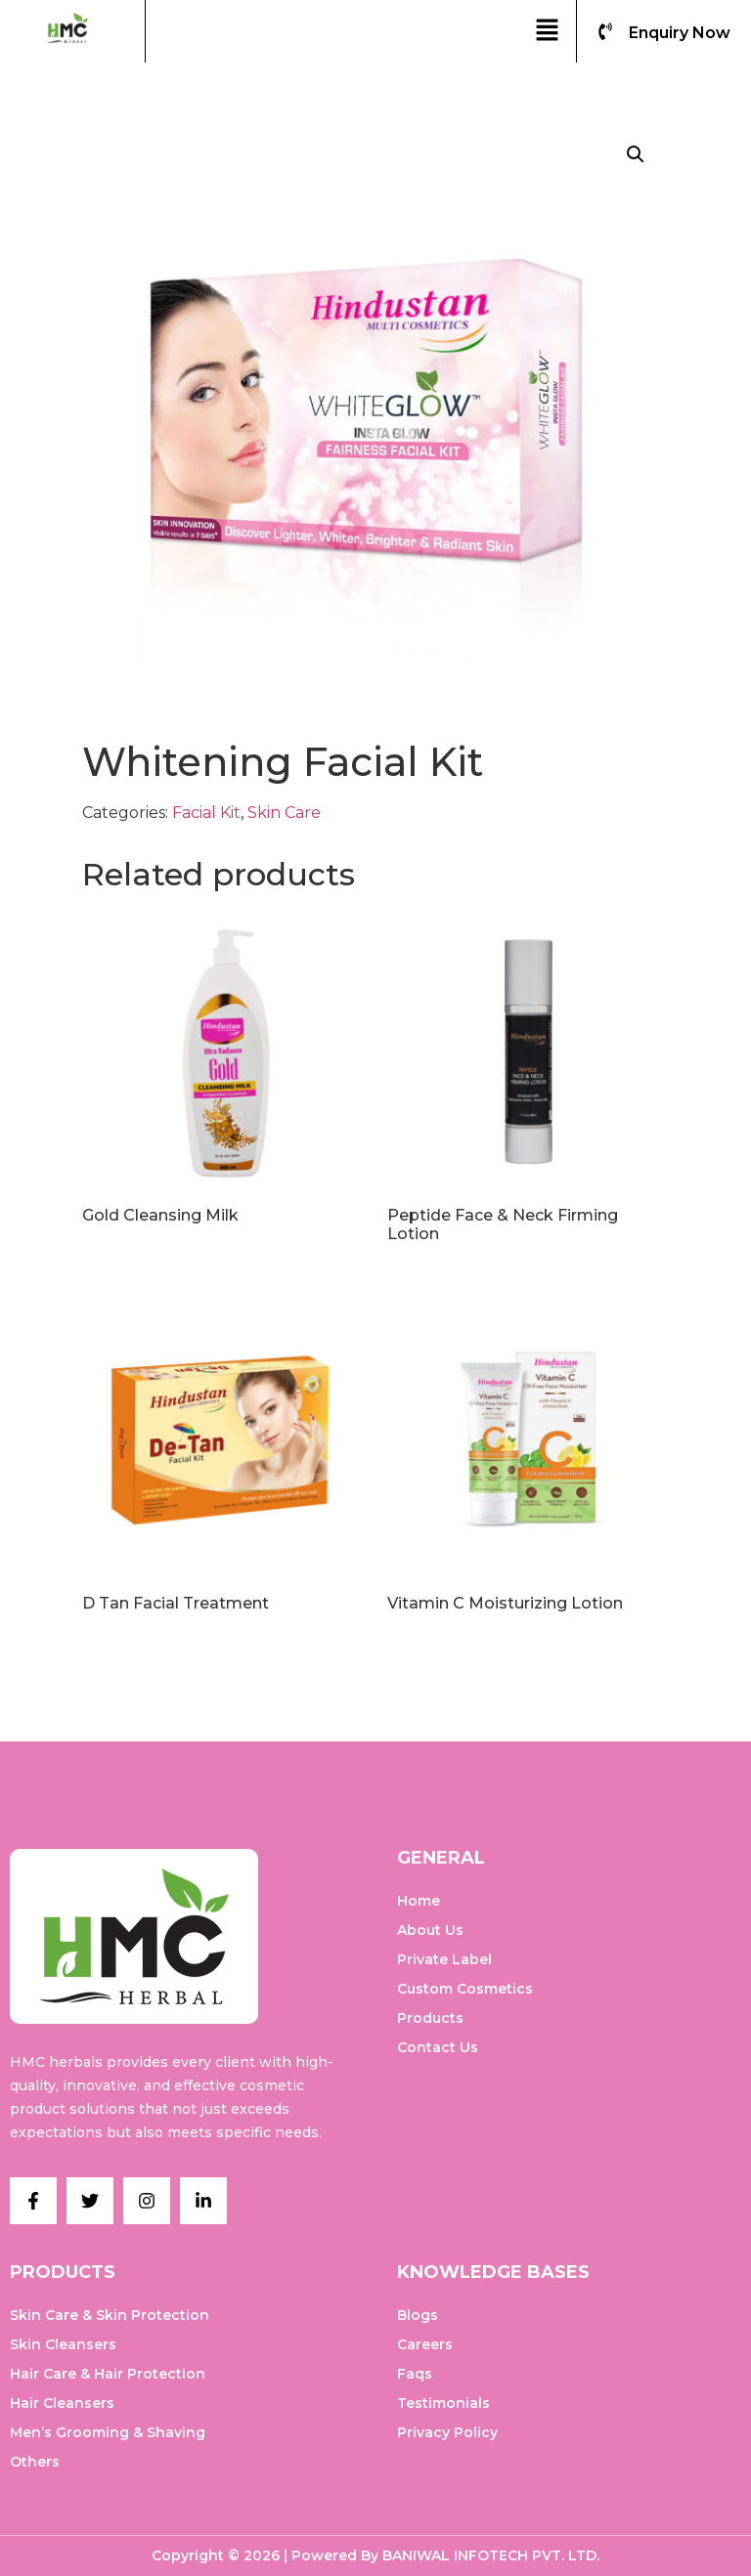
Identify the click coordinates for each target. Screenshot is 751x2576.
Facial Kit (206, 812)
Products (430, 2018)
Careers (425, 2344)
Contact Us (437, 2047)
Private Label (444, 1959)
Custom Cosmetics (465, 1988)
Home (418, 1901)
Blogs (417, 2315)
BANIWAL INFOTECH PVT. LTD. (490, 2555)
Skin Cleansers (63, 2344)
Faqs (414, 2374)
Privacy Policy (447, 2432)
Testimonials (443, 2403)
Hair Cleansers (62, 2403)
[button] (546, 31)
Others (35, 2461)
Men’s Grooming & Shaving (107, 2432)
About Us (430, 1930)
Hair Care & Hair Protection (107, 2374)
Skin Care (284, 812)
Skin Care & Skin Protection (109, 2315)
